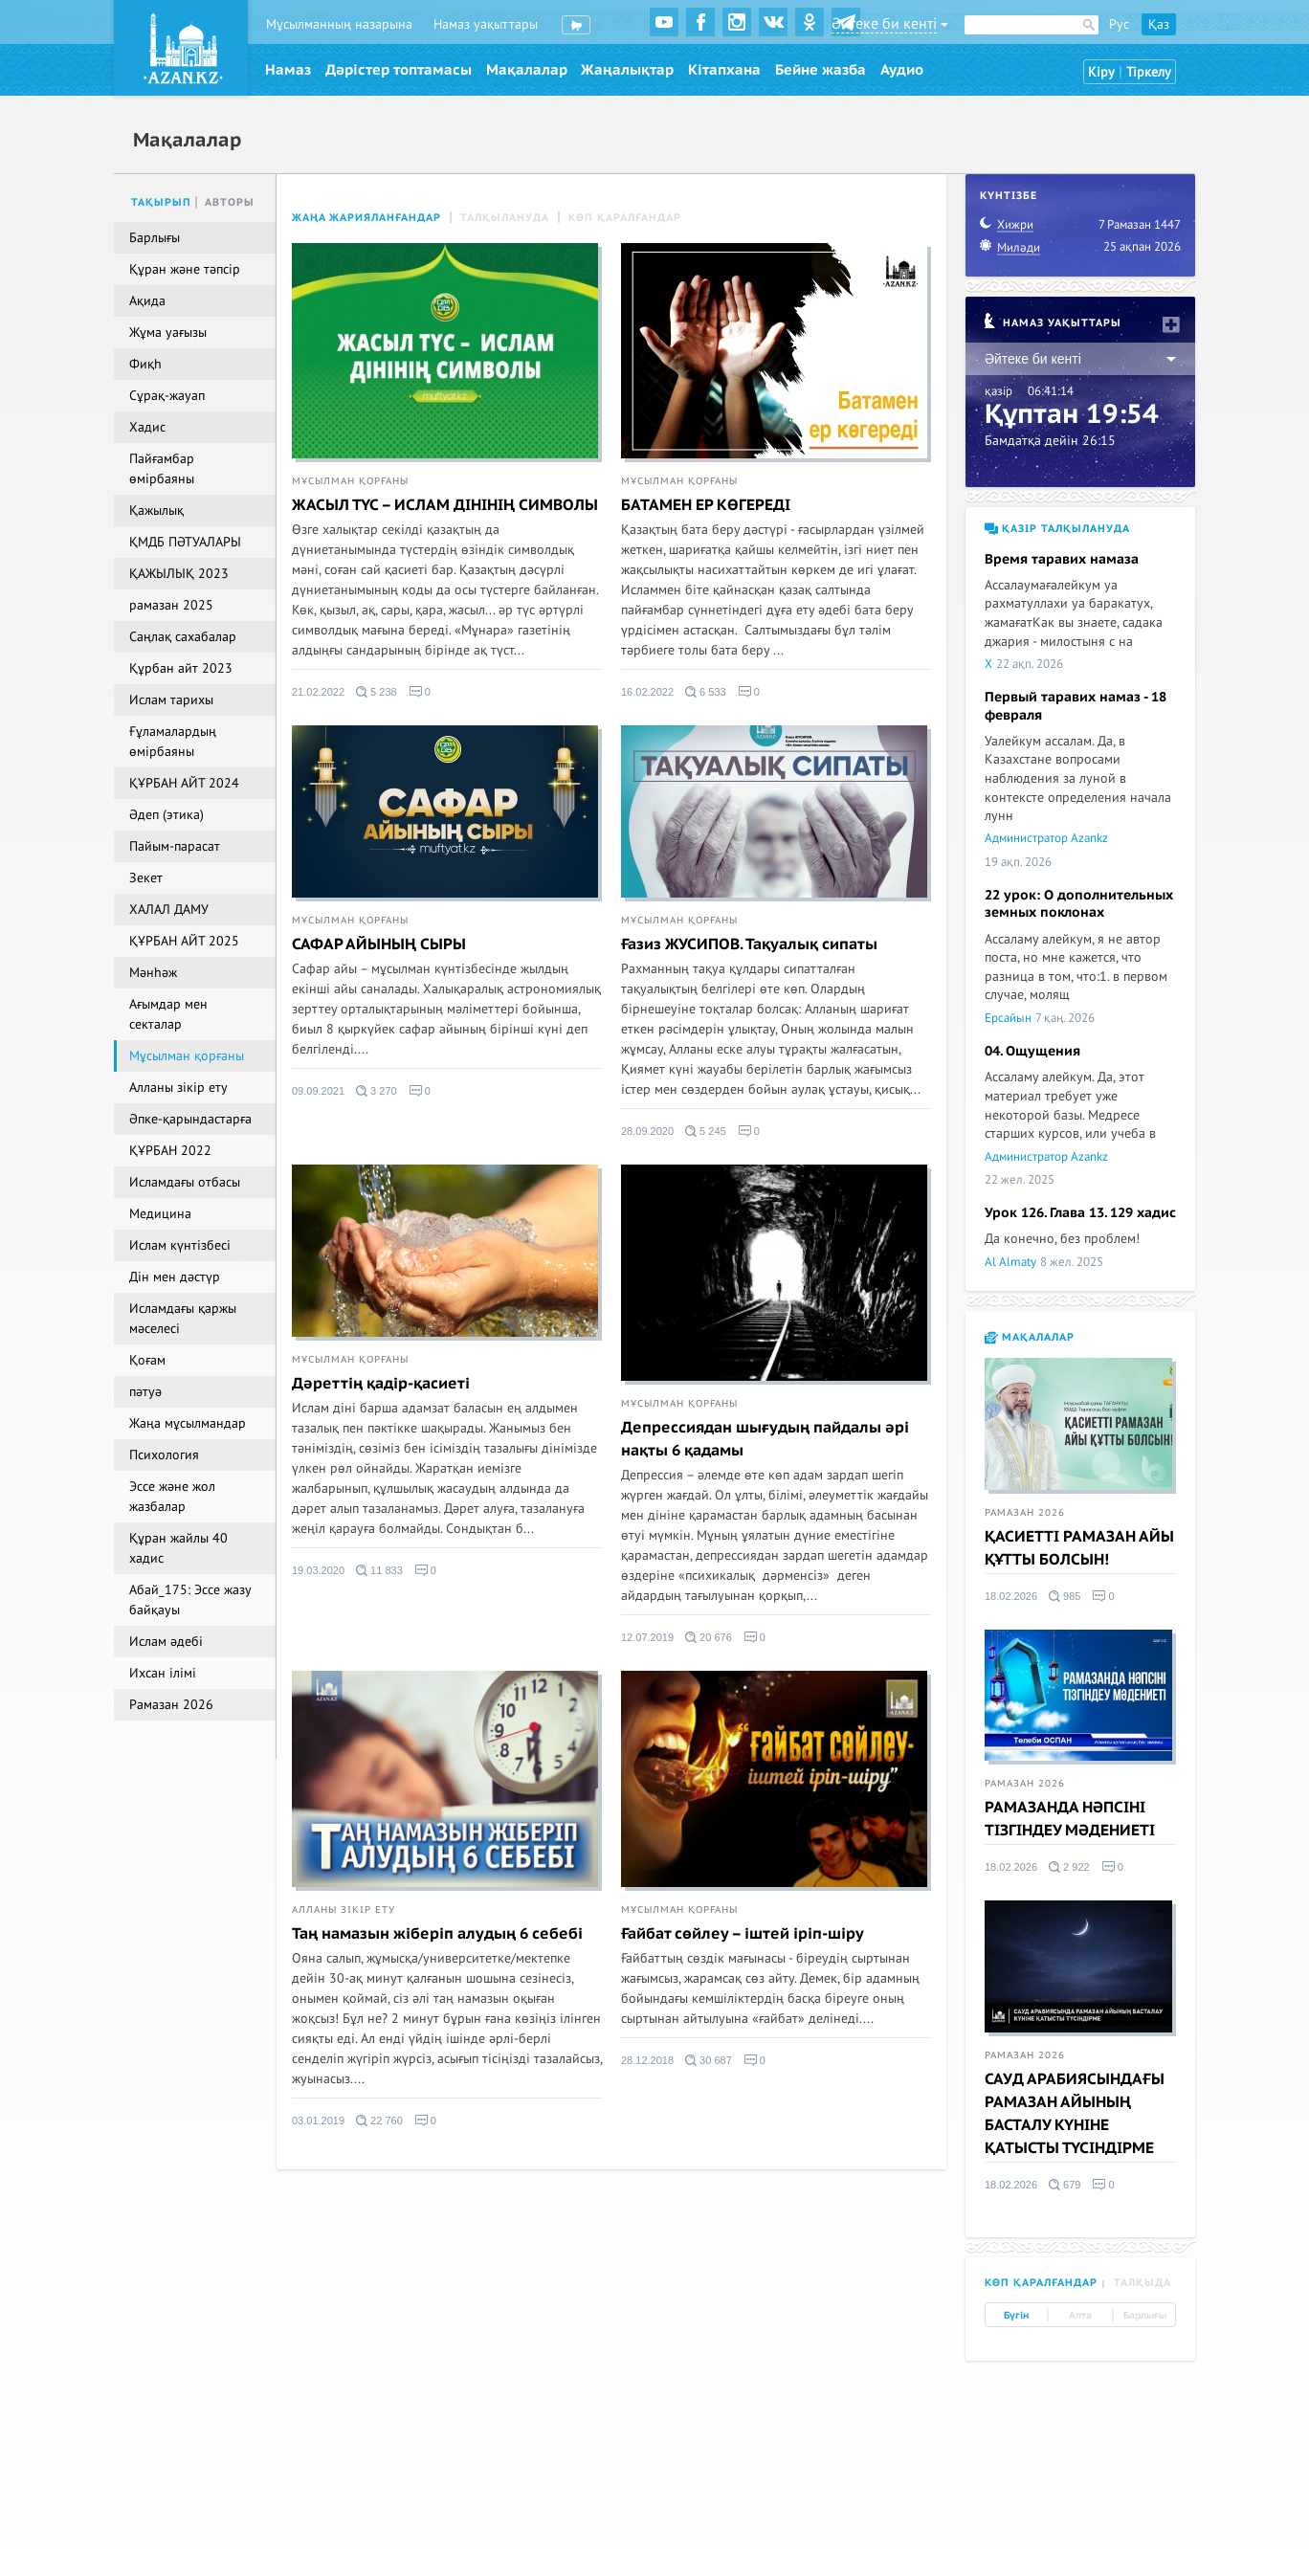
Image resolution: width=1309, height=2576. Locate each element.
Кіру (1101, 72)
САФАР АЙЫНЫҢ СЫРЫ (379, 944)
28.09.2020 (647, 1131)
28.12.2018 (647, 2060)
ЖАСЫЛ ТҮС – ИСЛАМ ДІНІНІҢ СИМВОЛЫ (445, 505)
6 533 (705, 692)
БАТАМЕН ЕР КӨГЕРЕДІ (705, 505)
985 (1064, 1596)
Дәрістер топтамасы (398, 69)
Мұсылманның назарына (339, 24)
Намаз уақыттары (485, 24)
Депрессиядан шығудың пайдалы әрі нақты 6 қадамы (765, 1439)
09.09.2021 (318, 1091)
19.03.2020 (318, 1570)
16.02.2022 (647, 692)
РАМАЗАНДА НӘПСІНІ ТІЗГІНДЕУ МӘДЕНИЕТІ (1070, 1819)
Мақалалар (526, 69)
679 (1064, 2184)
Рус (1119, 24)
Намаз (288, 69)
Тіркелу (1148, 72)
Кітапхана (724, 69)
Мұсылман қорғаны (350, 481)
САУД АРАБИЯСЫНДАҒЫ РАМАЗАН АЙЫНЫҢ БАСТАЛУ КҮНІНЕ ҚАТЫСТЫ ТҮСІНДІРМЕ (1075, 2114)
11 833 (379, 1570)
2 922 (1069, 1867)
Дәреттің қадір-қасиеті (381, 1383)
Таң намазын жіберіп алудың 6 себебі (437, 1934)
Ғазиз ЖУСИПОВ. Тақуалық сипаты (749, 944)
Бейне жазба (820, 69)
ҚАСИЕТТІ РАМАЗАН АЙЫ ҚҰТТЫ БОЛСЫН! (1079, 1548)
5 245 (705, 1131)
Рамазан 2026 (1025, 1513)
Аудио (901, 69)
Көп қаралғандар (624, 217)
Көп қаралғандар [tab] (1041, 2282)
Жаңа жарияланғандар (366, 217)
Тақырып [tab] (161, 202)
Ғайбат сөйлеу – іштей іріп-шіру (742, 1934)
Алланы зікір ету (343, 1910)
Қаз (1158, 24)
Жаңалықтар (627, 69)
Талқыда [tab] (1142, 2282)
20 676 (708, 1637)
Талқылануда (504, 217)
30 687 (708, 2060)
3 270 (376, 1091)
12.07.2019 (647, 1637)
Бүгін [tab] (1016, 2315)
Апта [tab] (1080, 2315)
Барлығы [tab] (1144, 2315)
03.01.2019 (318, 2120)
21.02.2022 (318, 692)
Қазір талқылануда (1057, 528)
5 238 (376, 692)
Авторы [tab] (230, 202)
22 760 (379, 2120)
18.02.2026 (1011, 1596)
